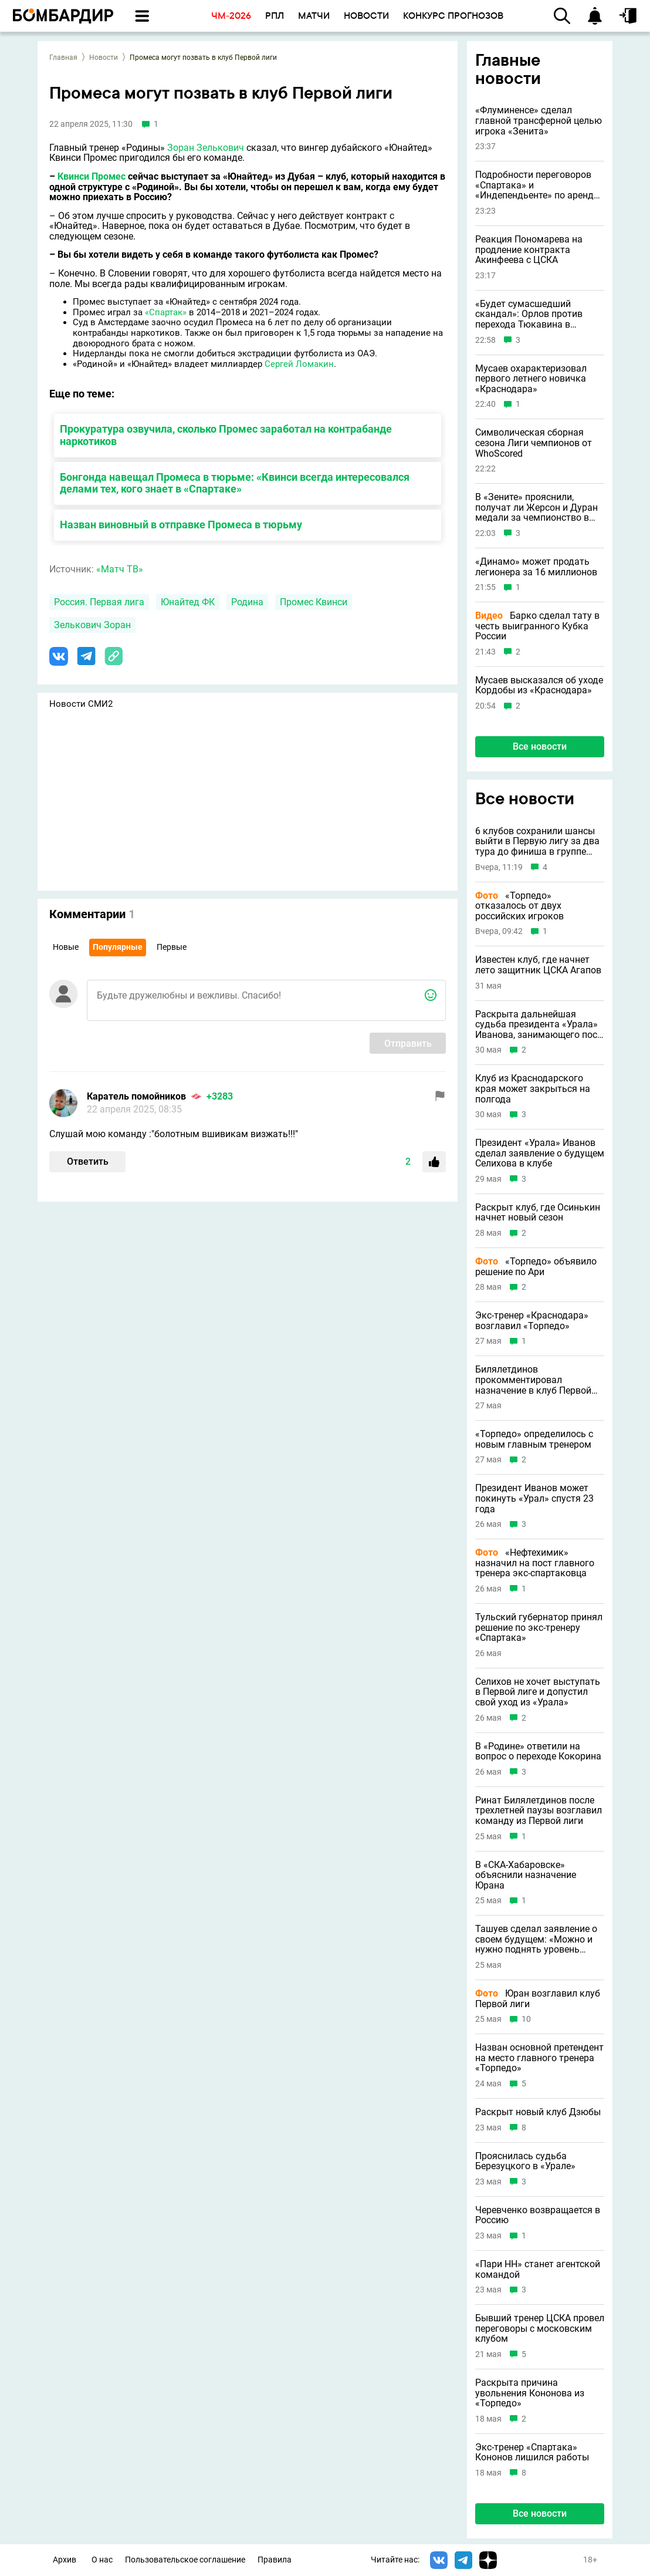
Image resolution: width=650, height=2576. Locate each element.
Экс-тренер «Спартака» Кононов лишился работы (532, 2452)
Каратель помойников (136, 1096)
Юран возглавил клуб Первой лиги (537, 1998)
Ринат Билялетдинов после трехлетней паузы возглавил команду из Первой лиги (538, 1810)
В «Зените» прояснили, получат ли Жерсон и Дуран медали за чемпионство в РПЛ (536, 507)
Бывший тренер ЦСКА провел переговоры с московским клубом (539, 2328)
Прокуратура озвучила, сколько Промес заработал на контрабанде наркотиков (226, 435)
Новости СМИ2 (81, 704)
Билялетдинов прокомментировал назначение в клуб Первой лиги (533, 1379)
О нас (102, 2560)
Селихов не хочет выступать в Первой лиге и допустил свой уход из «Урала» (537, 1692)
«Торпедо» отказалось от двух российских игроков (519, 906)
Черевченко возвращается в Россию (537, 2215)
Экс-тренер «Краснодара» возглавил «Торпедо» (531, 1320)
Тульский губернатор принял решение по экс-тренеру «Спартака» (538, 1627)
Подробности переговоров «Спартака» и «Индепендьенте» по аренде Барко (536, 185)
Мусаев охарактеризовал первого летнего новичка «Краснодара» (531, 379)
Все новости (540, 746)
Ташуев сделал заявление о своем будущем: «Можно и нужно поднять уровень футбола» (536, 1939)
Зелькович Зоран (92, 624)
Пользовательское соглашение (185, 2560)
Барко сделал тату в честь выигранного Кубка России (537, 626)
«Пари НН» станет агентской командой (537, 2269)
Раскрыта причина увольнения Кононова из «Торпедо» (529, 2393)
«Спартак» (166, 312)
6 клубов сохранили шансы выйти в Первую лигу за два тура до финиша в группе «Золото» (537, 841)
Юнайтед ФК (188, 602)
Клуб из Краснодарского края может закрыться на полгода (532, 1088)
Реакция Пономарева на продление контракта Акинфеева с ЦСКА (529, 249)
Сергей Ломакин (299, 364)
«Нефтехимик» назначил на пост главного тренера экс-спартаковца (534, 1563)
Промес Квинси (313, 602)
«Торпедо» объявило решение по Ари (536, 1266)
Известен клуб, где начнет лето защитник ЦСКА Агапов (538, 965)
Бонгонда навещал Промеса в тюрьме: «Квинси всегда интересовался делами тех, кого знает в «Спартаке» (234, 483)
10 (526, 2019)
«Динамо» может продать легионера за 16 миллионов (536, 567)
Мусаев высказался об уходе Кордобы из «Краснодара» (539, 685)
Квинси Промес (91, 176)
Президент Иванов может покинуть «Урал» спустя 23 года (534, 1498)
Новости (103, 57)
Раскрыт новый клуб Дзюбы (538, 2112)
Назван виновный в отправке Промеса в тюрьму (181, 524)
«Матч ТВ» (119, 569)
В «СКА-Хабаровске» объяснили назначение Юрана (525, 1875)
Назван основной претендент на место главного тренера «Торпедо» (539, 2057)
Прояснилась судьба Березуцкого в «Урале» (525, 2161)
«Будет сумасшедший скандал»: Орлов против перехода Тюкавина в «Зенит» (529, 314)
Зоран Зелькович (205, 147)
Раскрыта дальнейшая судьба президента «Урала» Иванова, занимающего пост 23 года (538, 1024)
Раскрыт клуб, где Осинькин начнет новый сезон (537, 1212)
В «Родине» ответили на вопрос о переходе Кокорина (538, 1751)
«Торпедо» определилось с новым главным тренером (534, 1439)
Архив (64, 2560)
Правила (275, 2560)
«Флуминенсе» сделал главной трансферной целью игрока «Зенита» (538, 120)
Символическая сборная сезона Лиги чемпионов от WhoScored (533, 442)
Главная (63, 57)
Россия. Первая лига (99, 602)
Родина (247, 602)
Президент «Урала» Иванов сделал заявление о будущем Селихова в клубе (539, 1153)
